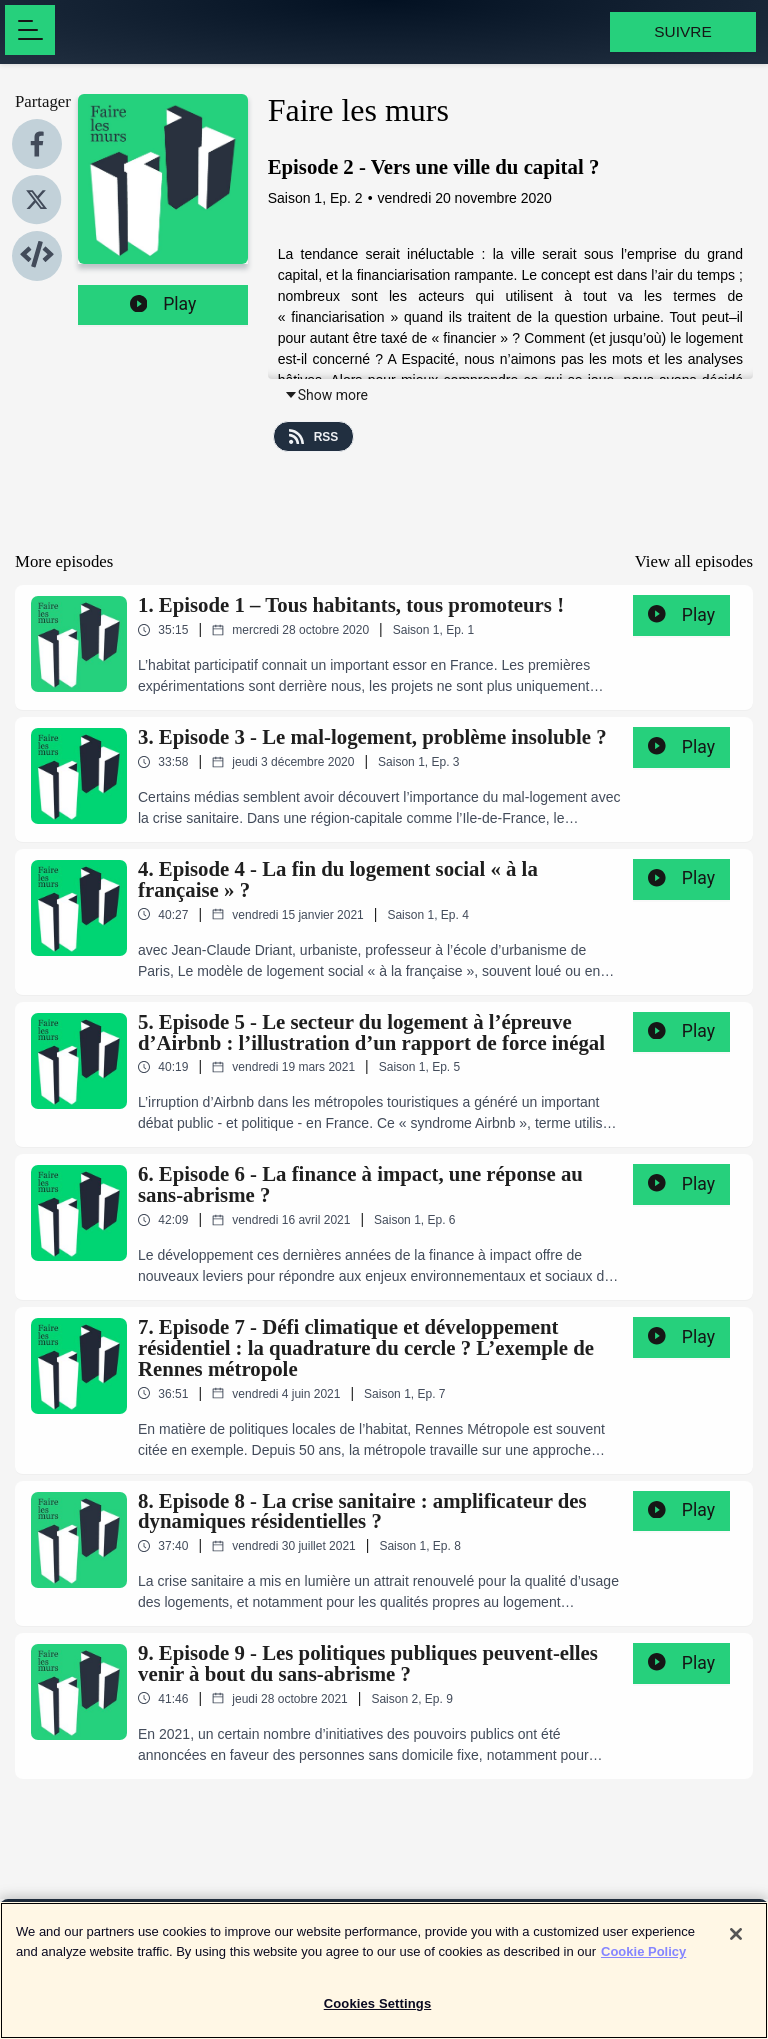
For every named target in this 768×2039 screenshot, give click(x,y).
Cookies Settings (378, 2012)
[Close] (736, 1943)
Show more (326, 395)
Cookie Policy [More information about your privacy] (643, 1959)
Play (163, 304)
